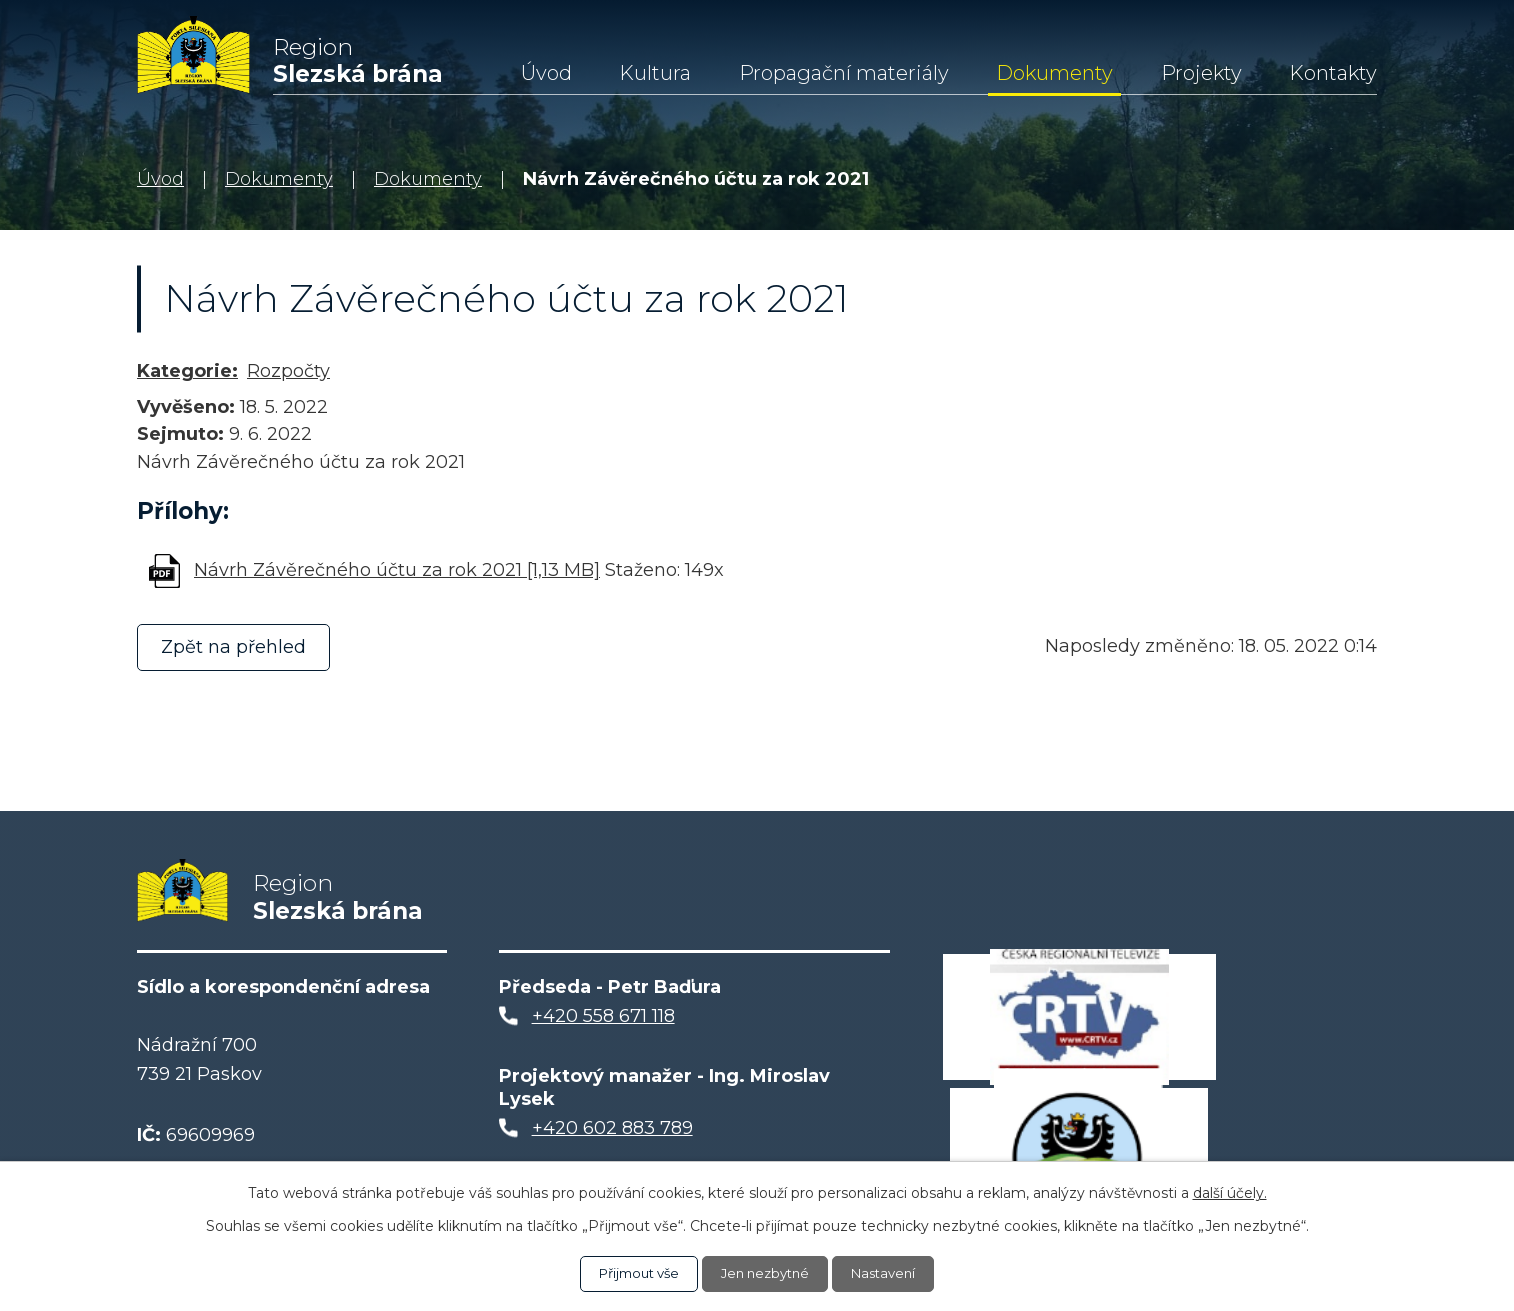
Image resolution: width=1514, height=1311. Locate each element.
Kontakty (1333, 73)
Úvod (546, 73)
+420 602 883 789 (612, 1137)
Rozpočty (288, 371)
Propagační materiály (844, 73)
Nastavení (892, 1273)
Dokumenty (1054, 73)
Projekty (1201, 73)
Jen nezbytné (767, 1273)
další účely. (1230, 1192)
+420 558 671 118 (603, 1026)
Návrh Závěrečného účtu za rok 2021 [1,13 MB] (397, 570)
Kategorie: (187, 371)
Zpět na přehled (237, 647)
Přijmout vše (632, 1273)
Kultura (655, 73)
